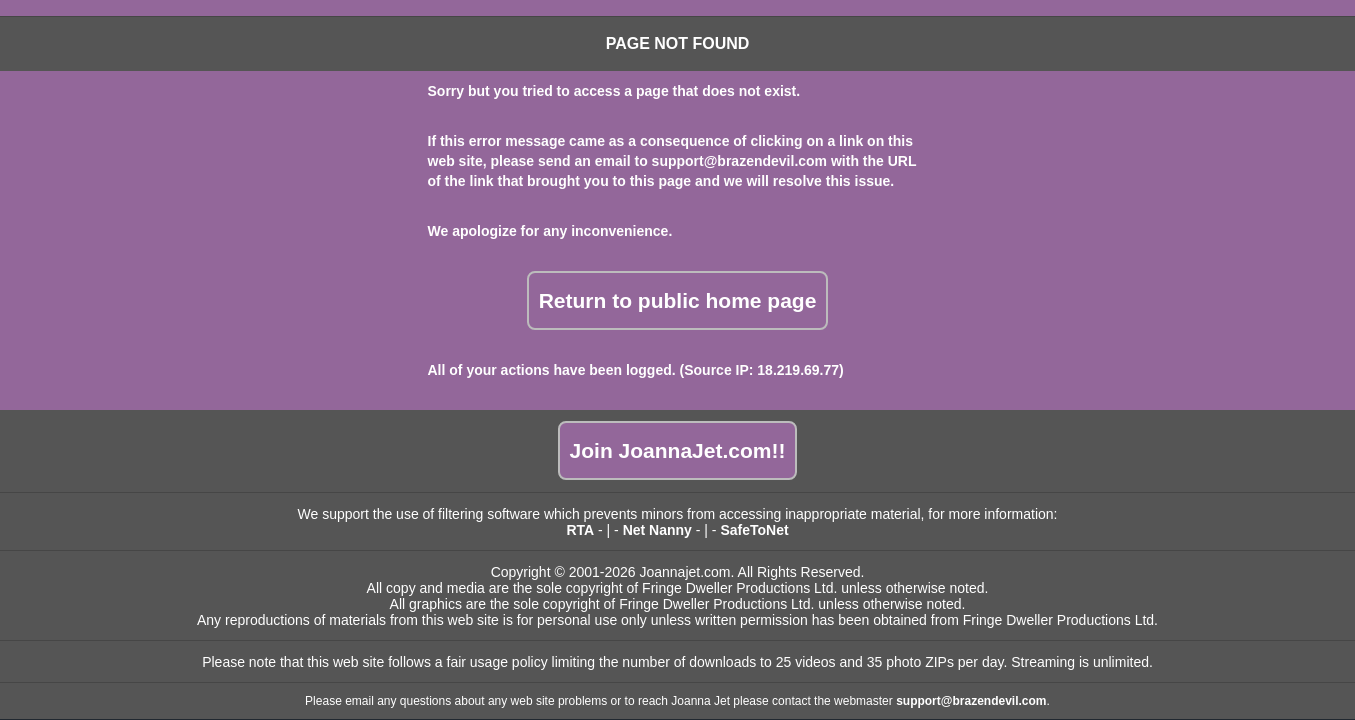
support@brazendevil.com (739, 161)
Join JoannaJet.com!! (678, 450)
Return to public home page (678, 300)
